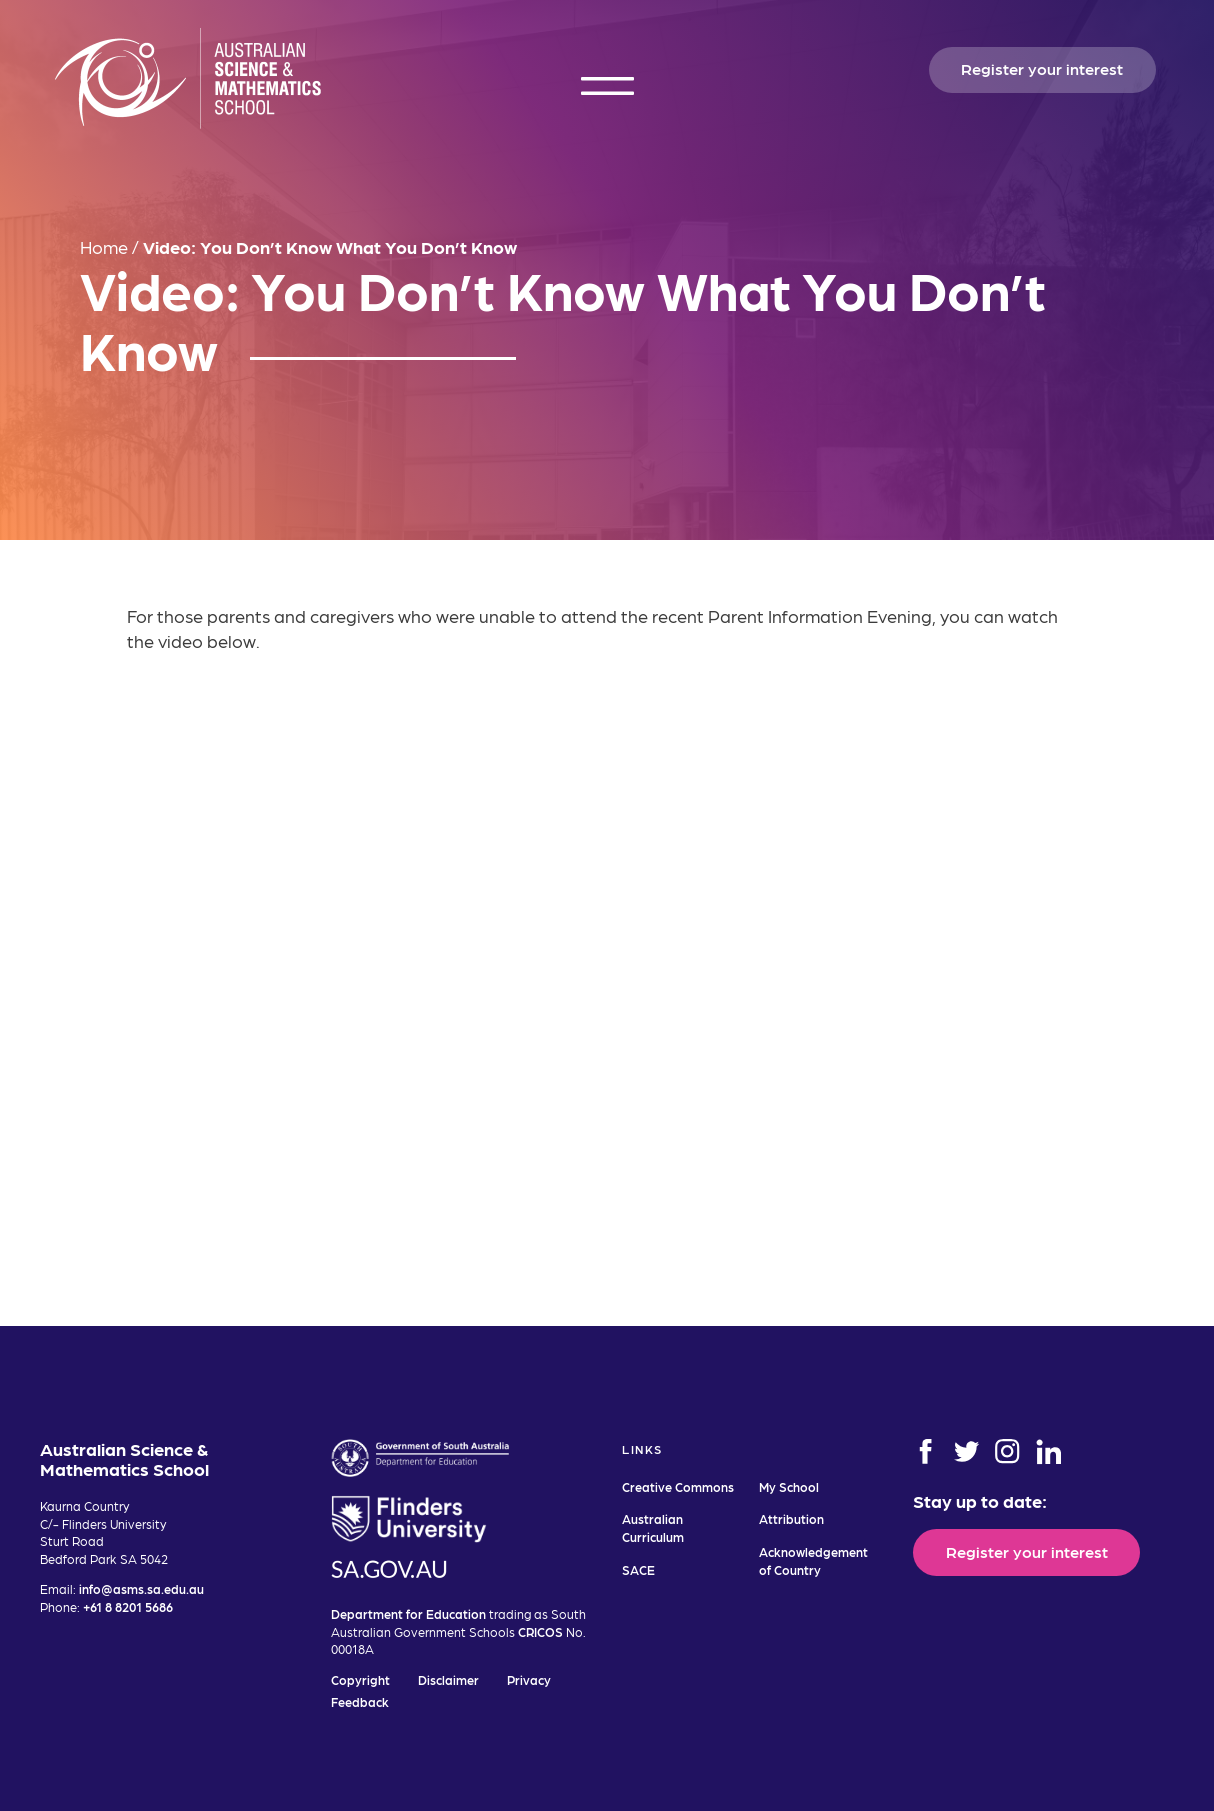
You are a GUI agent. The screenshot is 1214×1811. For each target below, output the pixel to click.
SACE (638, 1569)
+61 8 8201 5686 (128, 1606)
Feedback (360, 1701)
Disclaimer (448, 1679)
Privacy (529, 1679)
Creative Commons (678, 1486)
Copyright (360, 1679)
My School (789, 1486)
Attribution (791, 1518)
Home (104, 246)
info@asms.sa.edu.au (141, 1588)
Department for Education (408, 1613)
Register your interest (1042, 68)
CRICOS (540, 1631)
